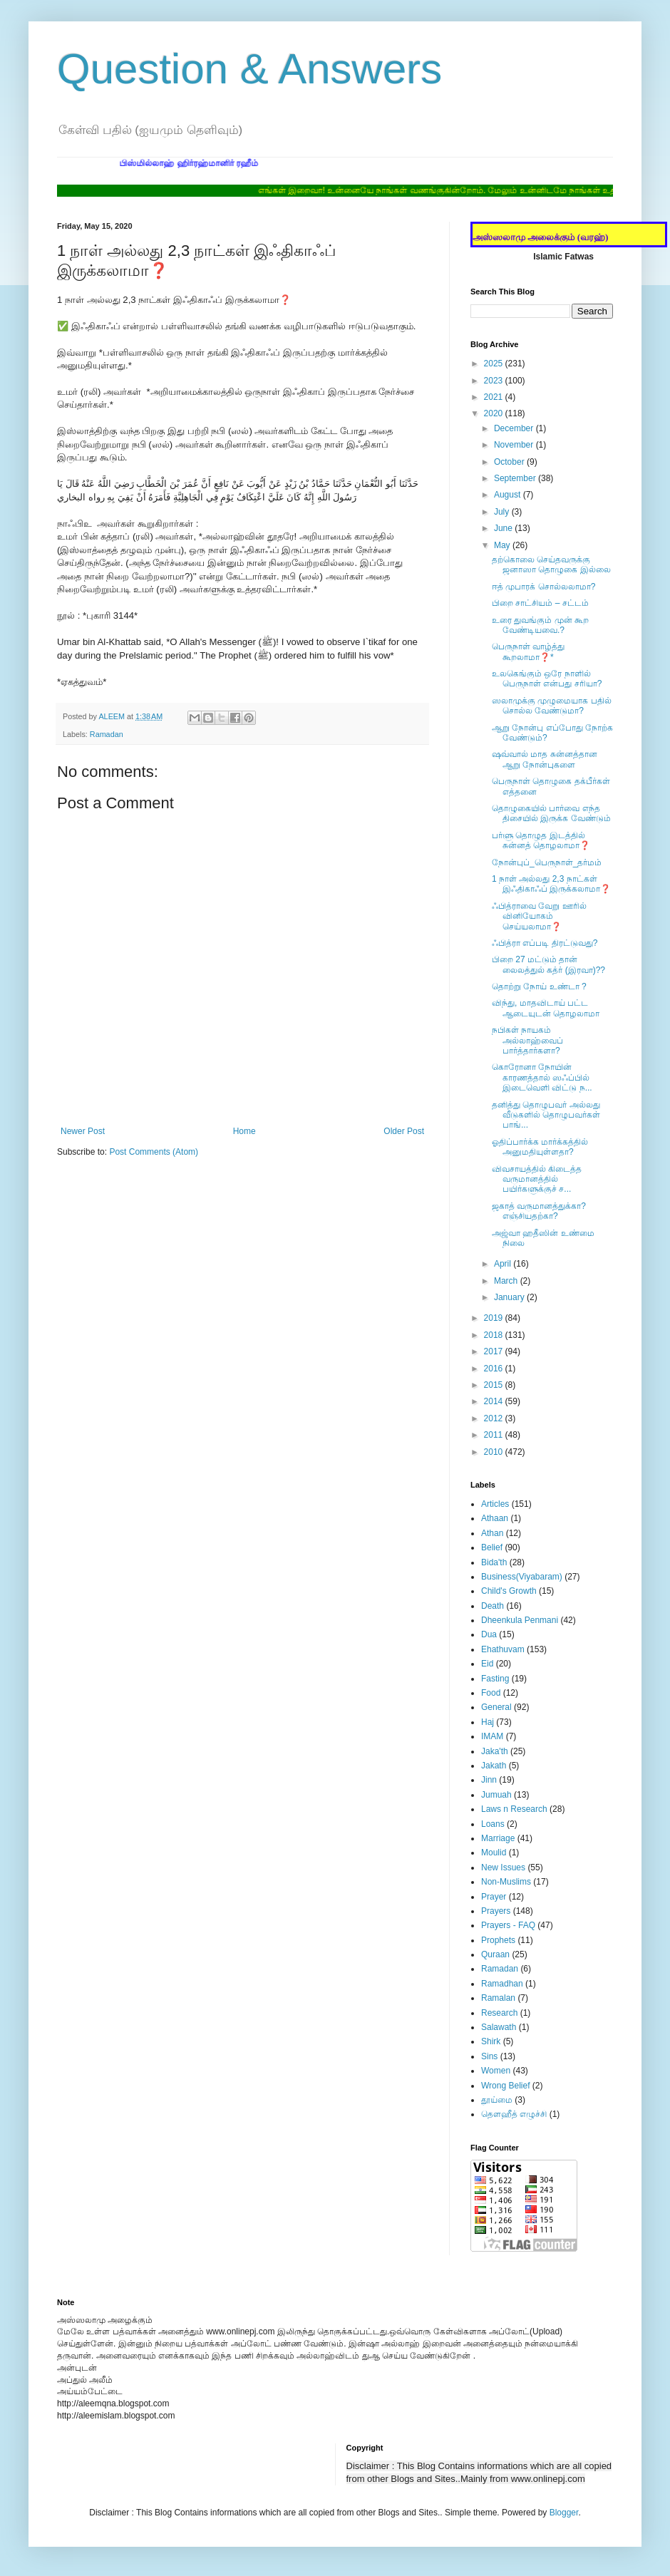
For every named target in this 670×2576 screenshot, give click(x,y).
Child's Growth (509, 1591)
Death (492, 1606)
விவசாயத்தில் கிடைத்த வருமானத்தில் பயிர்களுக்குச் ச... (537, 1179)
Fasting (495, 1679)
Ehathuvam (503, 1649)
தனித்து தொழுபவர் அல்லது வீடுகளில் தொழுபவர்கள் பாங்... (546, 1115)
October (510, 462)
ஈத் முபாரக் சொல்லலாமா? (543, 587)
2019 (494, 1318)
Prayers (495, 1911)
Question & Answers (249, 69)
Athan (492, 1533)
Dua (489, 1634)
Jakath (493, 1766)
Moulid (493, 1853)
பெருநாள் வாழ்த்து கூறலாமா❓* (528, 651)
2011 (494, 1435)
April (503, 1264)
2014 (494, 1401)
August (508, 495)
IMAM (492, 1736)
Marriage (498, 1838)
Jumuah (496, 1795)
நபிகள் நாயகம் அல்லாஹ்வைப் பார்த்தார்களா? (527, 1040)
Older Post (403, 1131)
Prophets (498, 1940)
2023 (494, 381)
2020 (494, 413)
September (516, 478)
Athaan (494, 1518)
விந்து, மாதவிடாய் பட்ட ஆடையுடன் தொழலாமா (545, 1008)
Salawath (498, 2027)
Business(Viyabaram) (521, 1577)
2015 (494, 1385)
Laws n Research (514, 1809)
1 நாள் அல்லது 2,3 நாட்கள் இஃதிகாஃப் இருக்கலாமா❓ (551, 884)
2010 (494, 1452)
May (503, 545)
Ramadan (106, 734)
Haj (487, 1722)
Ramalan (498, 1998)
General (496, 1707)
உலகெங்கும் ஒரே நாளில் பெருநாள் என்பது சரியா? (547, 679)
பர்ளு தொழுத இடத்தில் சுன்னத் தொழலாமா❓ (541, 840)
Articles (495, 1504)
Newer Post (83, 1131)
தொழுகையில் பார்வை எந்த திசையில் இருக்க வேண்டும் (551, 813)
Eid (487, 1664)
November (515, 445)
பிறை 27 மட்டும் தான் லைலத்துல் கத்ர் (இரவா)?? (548, 964)
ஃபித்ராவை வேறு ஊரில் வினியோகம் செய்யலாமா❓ (539, 916)
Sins (489, 2056)
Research (499, 2013)
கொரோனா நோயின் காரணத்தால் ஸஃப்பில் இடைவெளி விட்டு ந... (542, 1077)
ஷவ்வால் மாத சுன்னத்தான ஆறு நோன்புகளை (544, 759)
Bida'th (494, 1562)
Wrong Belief (505, 2086)
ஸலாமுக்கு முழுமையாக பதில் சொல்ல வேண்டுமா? (552, 706)
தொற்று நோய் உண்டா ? (539, 986)
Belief (491, 1547)
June (504, 528)
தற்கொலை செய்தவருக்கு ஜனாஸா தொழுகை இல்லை (551, 565)
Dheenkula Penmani (519, 1620)
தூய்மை (496, 2100)
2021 (494, 397)
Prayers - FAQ (508, 1925)
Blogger (564, 2513)
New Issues (503, 1867)
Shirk (490, 2041)
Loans (493, 1824)
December (515, 428)
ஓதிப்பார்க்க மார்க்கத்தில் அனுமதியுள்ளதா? (540, 1147)
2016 (494, 1369)
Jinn (489, 1780)
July (503, 512)
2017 (494, 1351)
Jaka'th (494, 1751)
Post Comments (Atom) (153, 1152)
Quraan (495, 1954)
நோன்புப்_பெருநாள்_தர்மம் (547, 862)
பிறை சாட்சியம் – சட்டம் (540, 603)
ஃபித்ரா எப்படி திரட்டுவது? (544, 943)
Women (495, 2071)
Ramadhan (502, 1984)
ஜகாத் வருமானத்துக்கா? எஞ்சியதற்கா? (539, 1211)
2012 (494, 1418)
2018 (494, 1335)
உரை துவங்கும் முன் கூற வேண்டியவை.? (540, 625)
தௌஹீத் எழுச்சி (514, 2114)
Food (490, 1693)
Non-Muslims (506, 1882)
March (507, 1281)
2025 (494, 364)
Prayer (493, 1897)
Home (244, 1131)
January (510, 1297)
